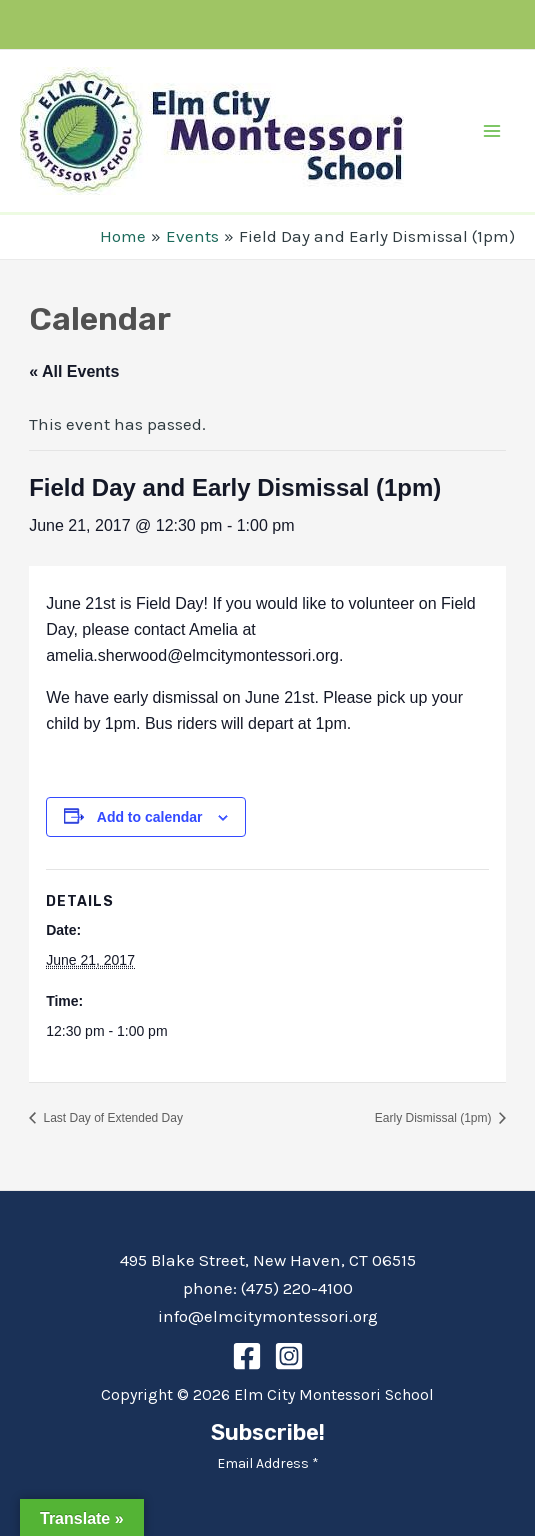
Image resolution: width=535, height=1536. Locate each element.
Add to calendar (150, 817)
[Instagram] (289, 1356)
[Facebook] (247, 1356)
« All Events (74, 371)
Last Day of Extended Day (111, 1118)
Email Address (268, 1463)
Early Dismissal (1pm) (435, 1118)
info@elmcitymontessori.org (268, 1316)
